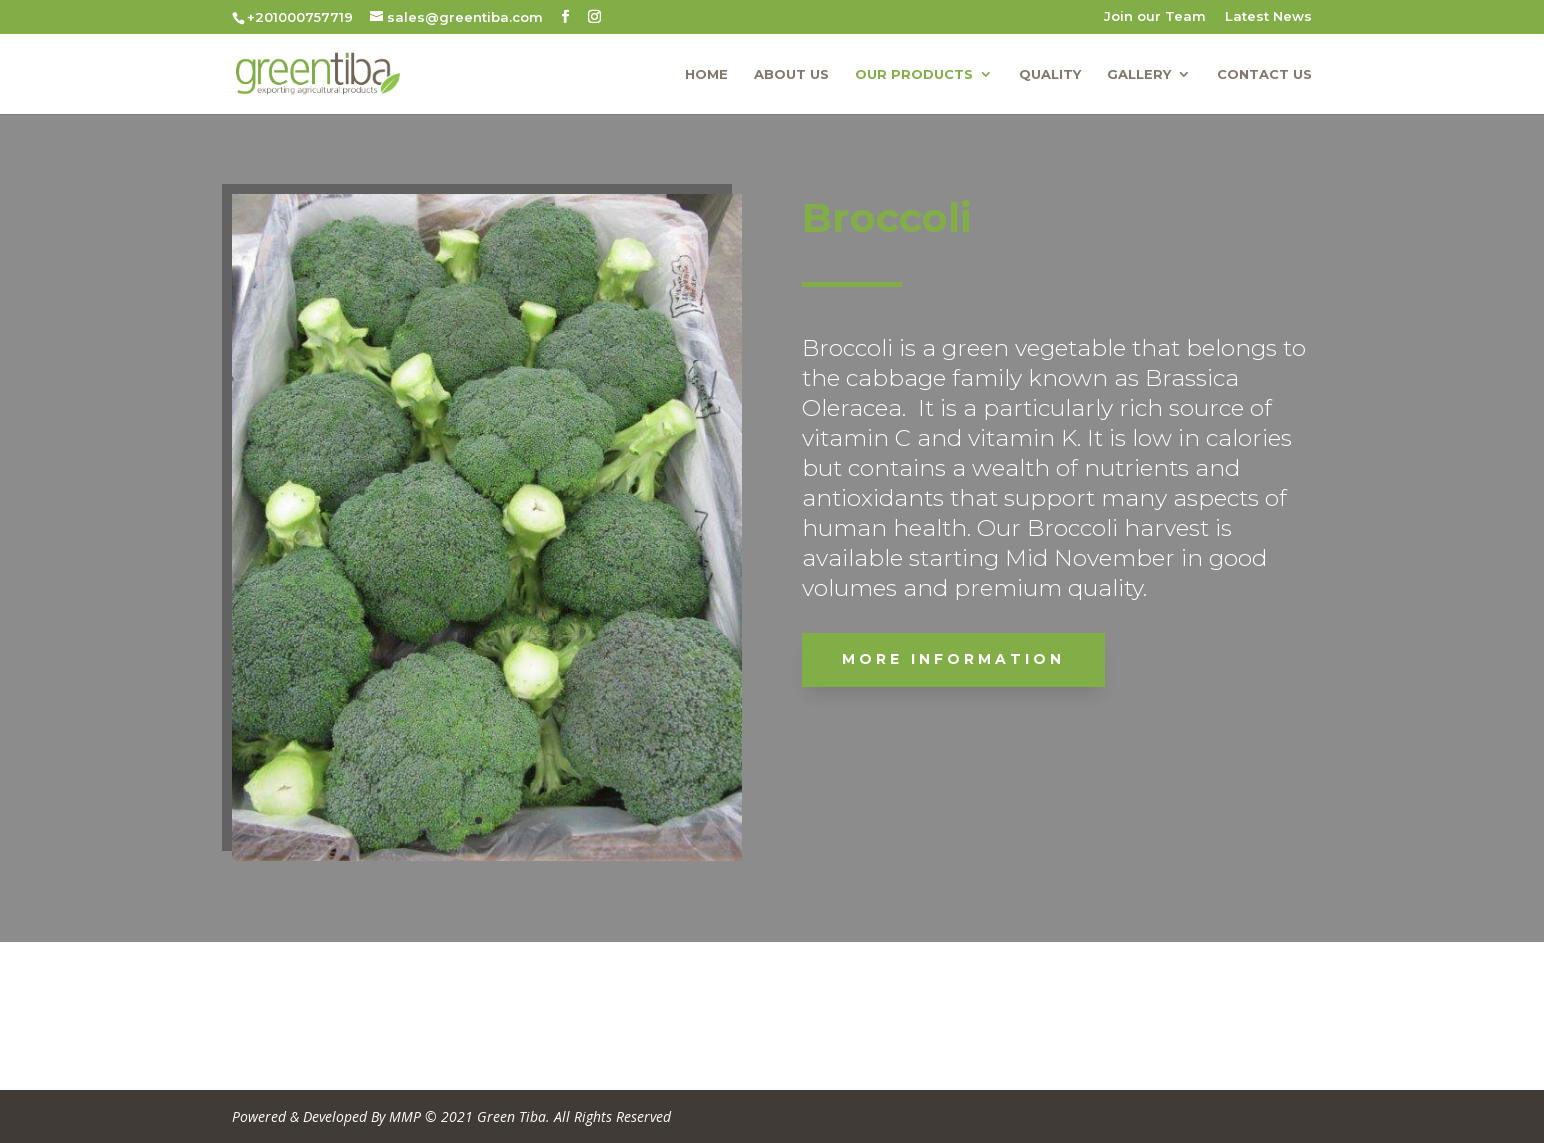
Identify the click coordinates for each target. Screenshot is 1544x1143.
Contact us (1264, 74)
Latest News (1268, 17)
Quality (1050, 74)
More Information (1059, 659)
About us (791, 74)
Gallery (1139, 74)
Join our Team (1155, 17)
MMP (405, 1116)
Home (706, 74)
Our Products (914, 74)
